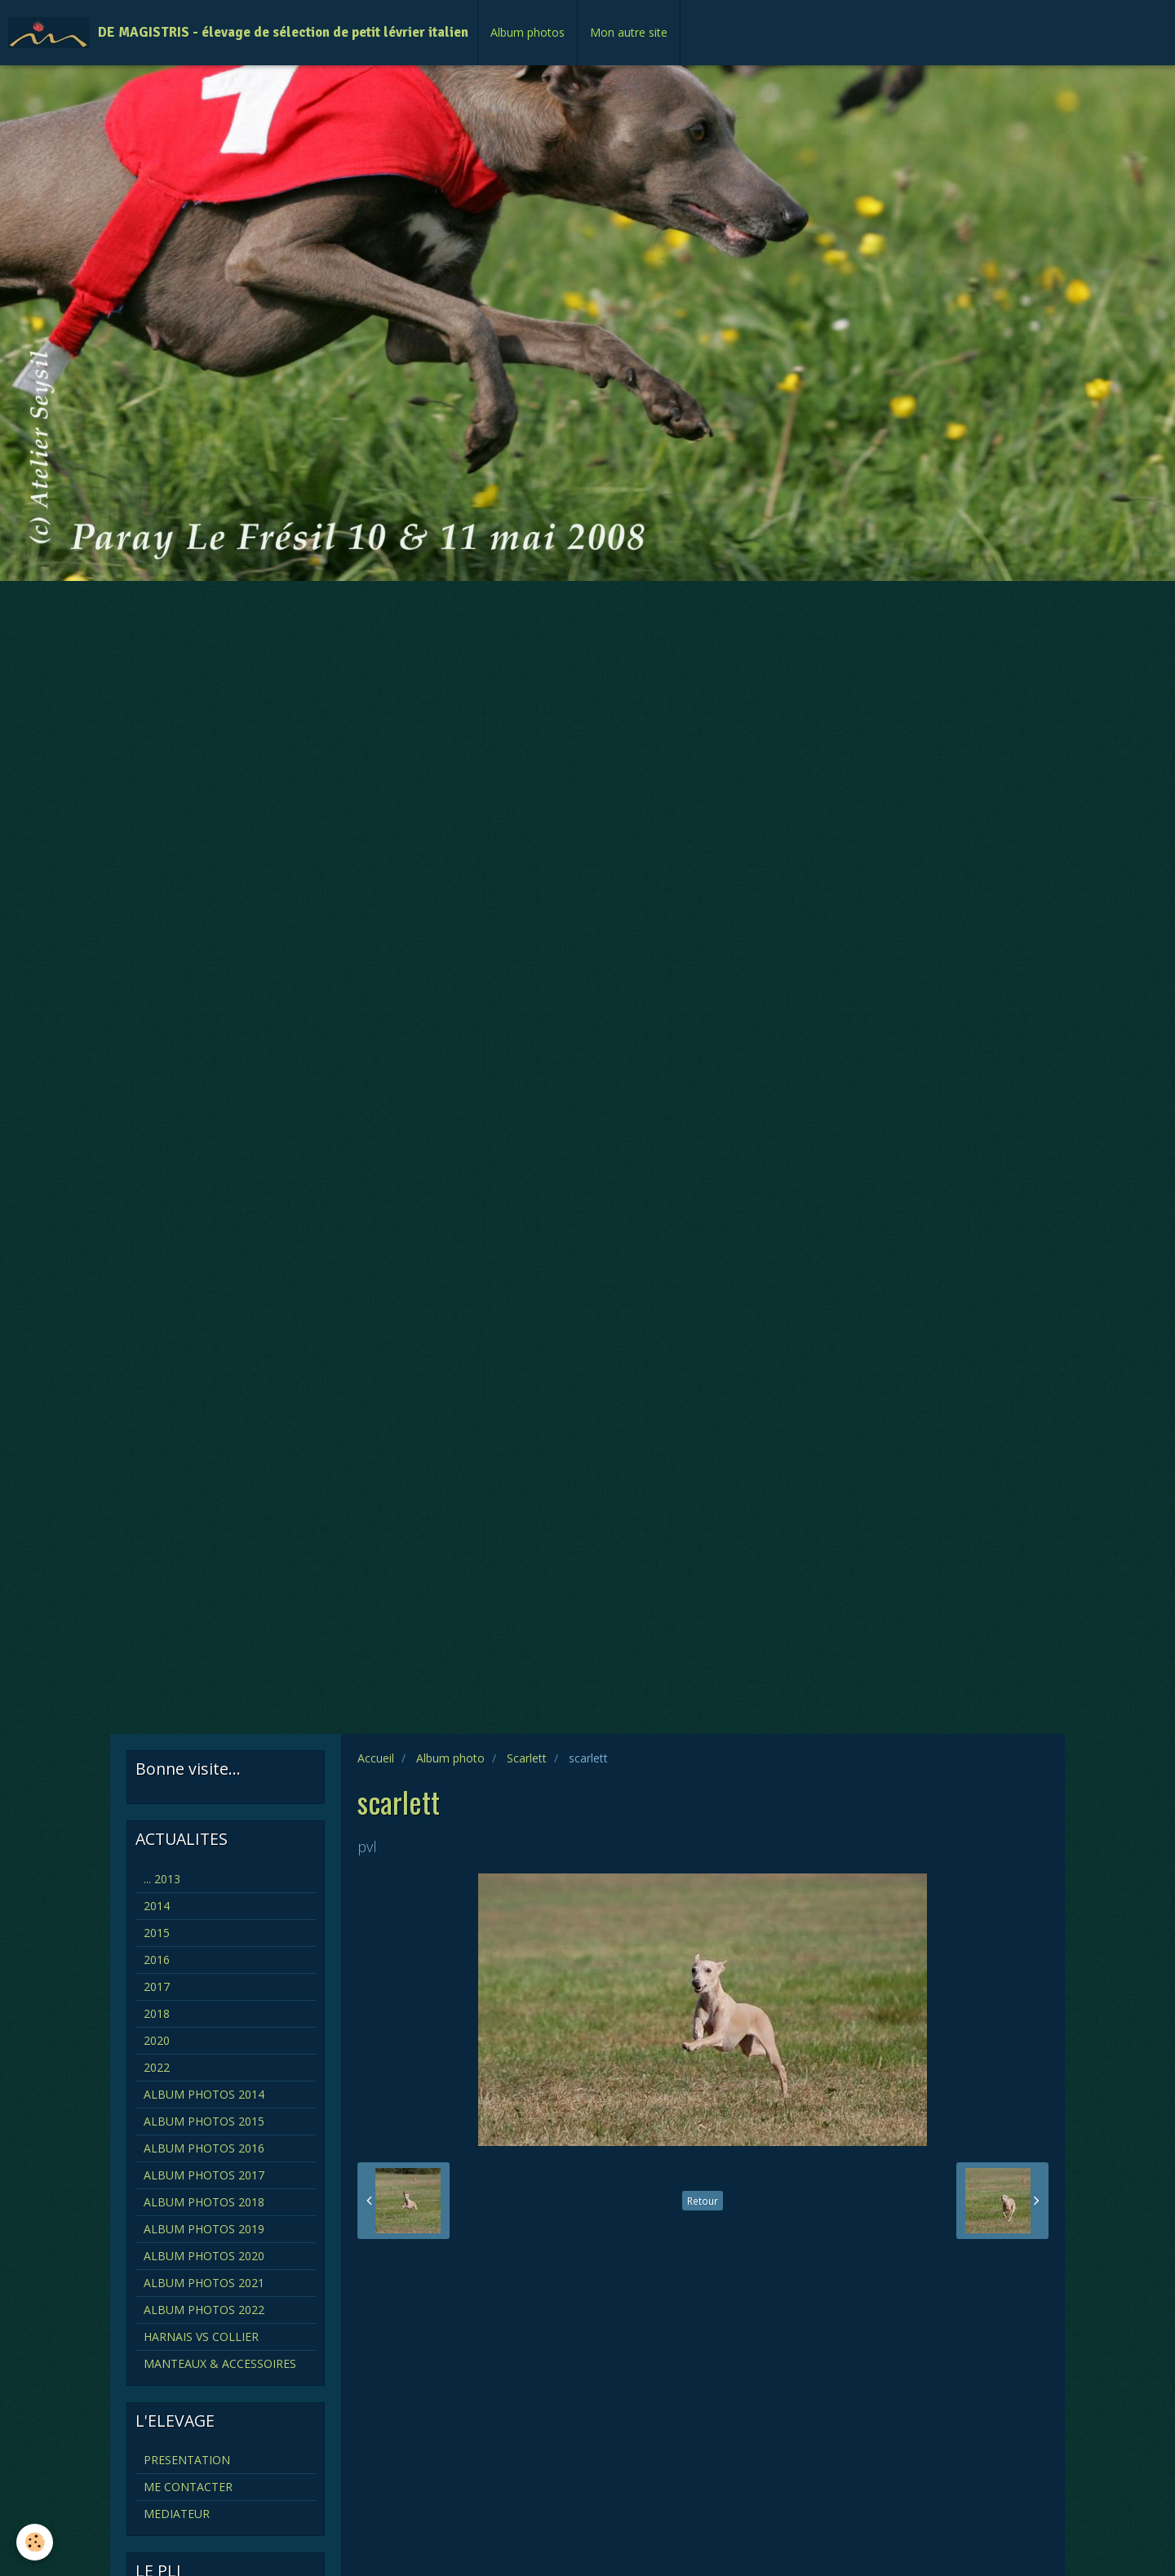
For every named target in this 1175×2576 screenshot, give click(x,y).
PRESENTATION (187, 2459)
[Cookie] (34, 2542)
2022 (157, 2067)
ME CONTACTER (188, 2486)
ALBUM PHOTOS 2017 (204, 2175)
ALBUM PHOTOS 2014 (204, 2094)
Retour (702, 2200)
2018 (157, 2013)
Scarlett (527, 1758)
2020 (157, 2040)
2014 (157, 1905)
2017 (157, 1986)
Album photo (450, 1758)
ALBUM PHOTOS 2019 (204, 2229)
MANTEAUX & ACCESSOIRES (220, 2363)
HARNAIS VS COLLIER (201, 2336)
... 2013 (162, 1879)
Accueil (375, 1758)
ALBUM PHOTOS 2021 (204, 2282)
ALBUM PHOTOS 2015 (204, 2121)
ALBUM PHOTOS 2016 (204, 2148)
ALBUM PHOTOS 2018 (204, 2202)
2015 (157, 1932)
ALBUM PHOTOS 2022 (204, 2309)
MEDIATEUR (177, 2513)
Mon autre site (628, 32)
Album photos (527, 32)
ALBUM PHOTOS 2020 (204, 2255)
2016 (157, 1959)
